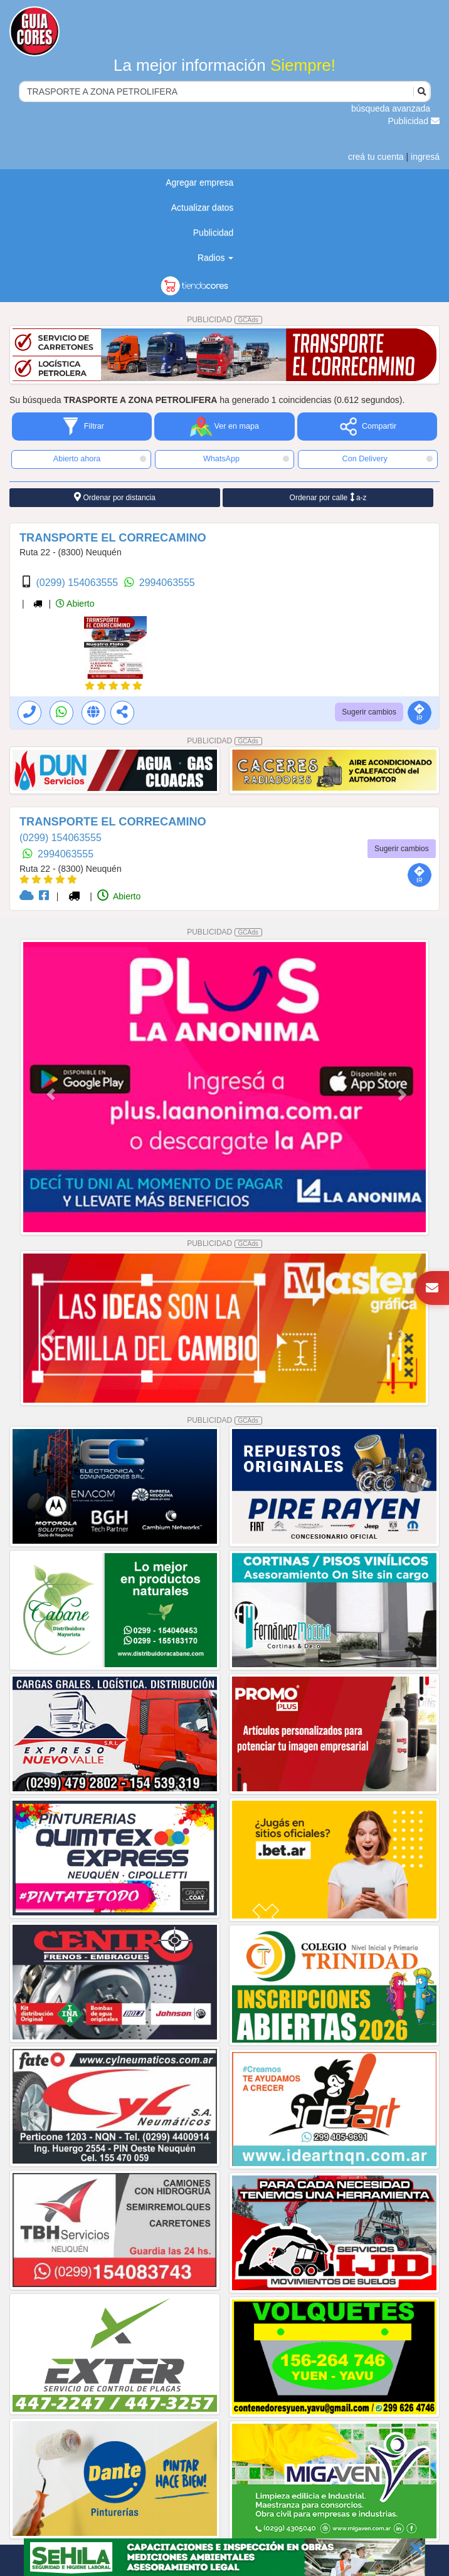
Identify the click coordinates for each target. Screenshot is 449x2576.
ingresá (425, 157)
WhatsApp (246, 458)
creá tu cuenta (376, 157)
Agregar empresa (199, 182)
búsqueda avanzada (390, 108)
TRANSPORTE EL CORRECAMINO (112, 537)
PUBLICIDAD (224, 319)
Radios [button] (215, 258)
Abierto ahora (99, 458)
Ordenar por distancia (115, 497)
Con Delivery (387, 458)
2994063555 (167, 582)
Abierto (75, 604)
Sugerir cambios (369, 712)
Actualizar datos (202, 207)
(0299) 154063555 (78, 582)
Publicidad (414, 121)
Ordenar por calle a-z (328, 497)
